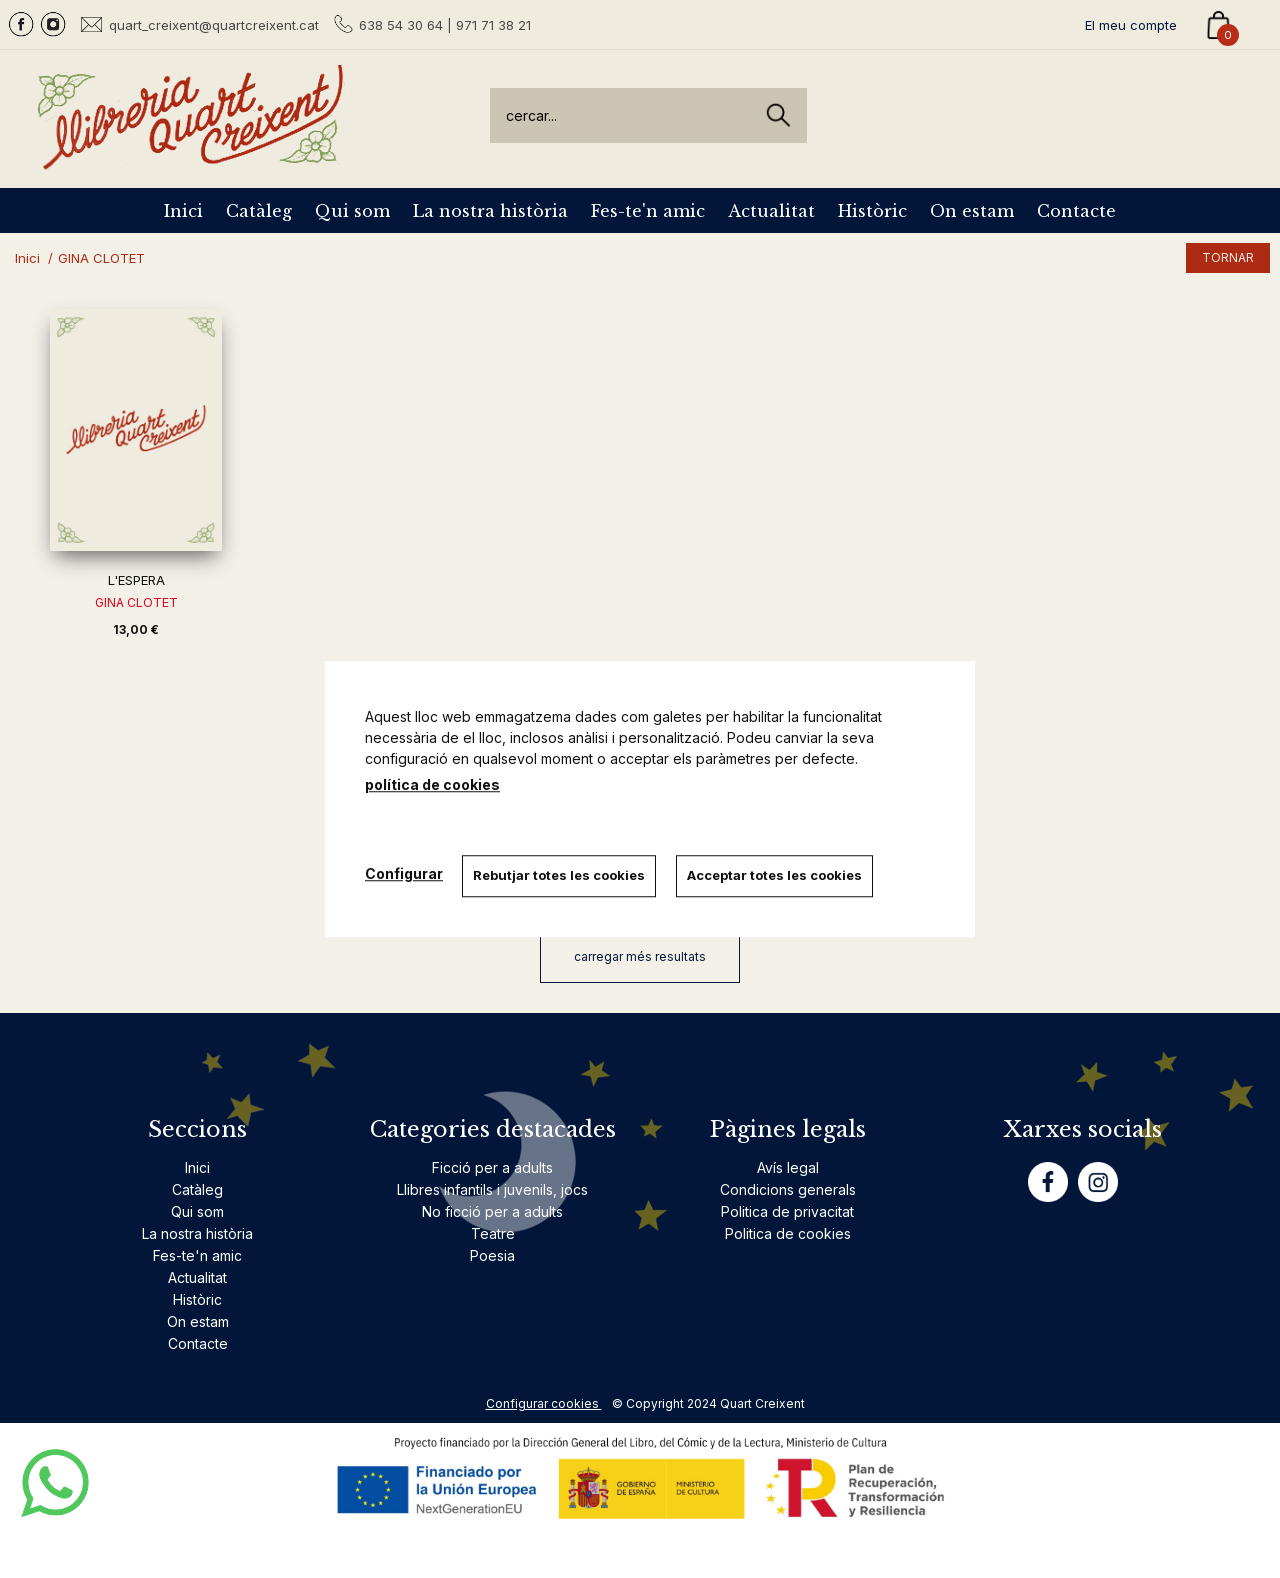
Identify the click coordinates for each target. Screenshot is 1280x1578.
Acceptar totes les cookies (775, 875)
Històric (872, 211)
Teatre (493, 1233)
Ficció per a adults (492, 1167)
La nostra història (490, 211)
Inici (183, 211)
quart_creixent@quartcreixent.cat (214, 24)
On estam (972, 211)
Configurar (404, 873)
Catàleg (259, 211)
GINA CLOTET (136, 602)
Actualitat (771, 211)
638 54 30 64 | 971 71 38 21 (445, 25)
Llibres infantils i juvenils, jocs (492, 1189)
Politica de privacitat (787, 1211)
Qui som (352, 211)
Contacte (1076, 211)
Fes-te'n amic (648, 211)
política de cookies (432, 784)
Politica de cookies (788, 1233)
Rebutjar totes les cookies (560, 875)
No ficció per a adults (492, 1211)
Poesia (492, 1255)
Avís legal (788, 1167)
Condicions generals (788, 1189)
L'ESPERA (136, 580)
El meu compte (1131, 25)
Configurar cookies (544, 1403)
